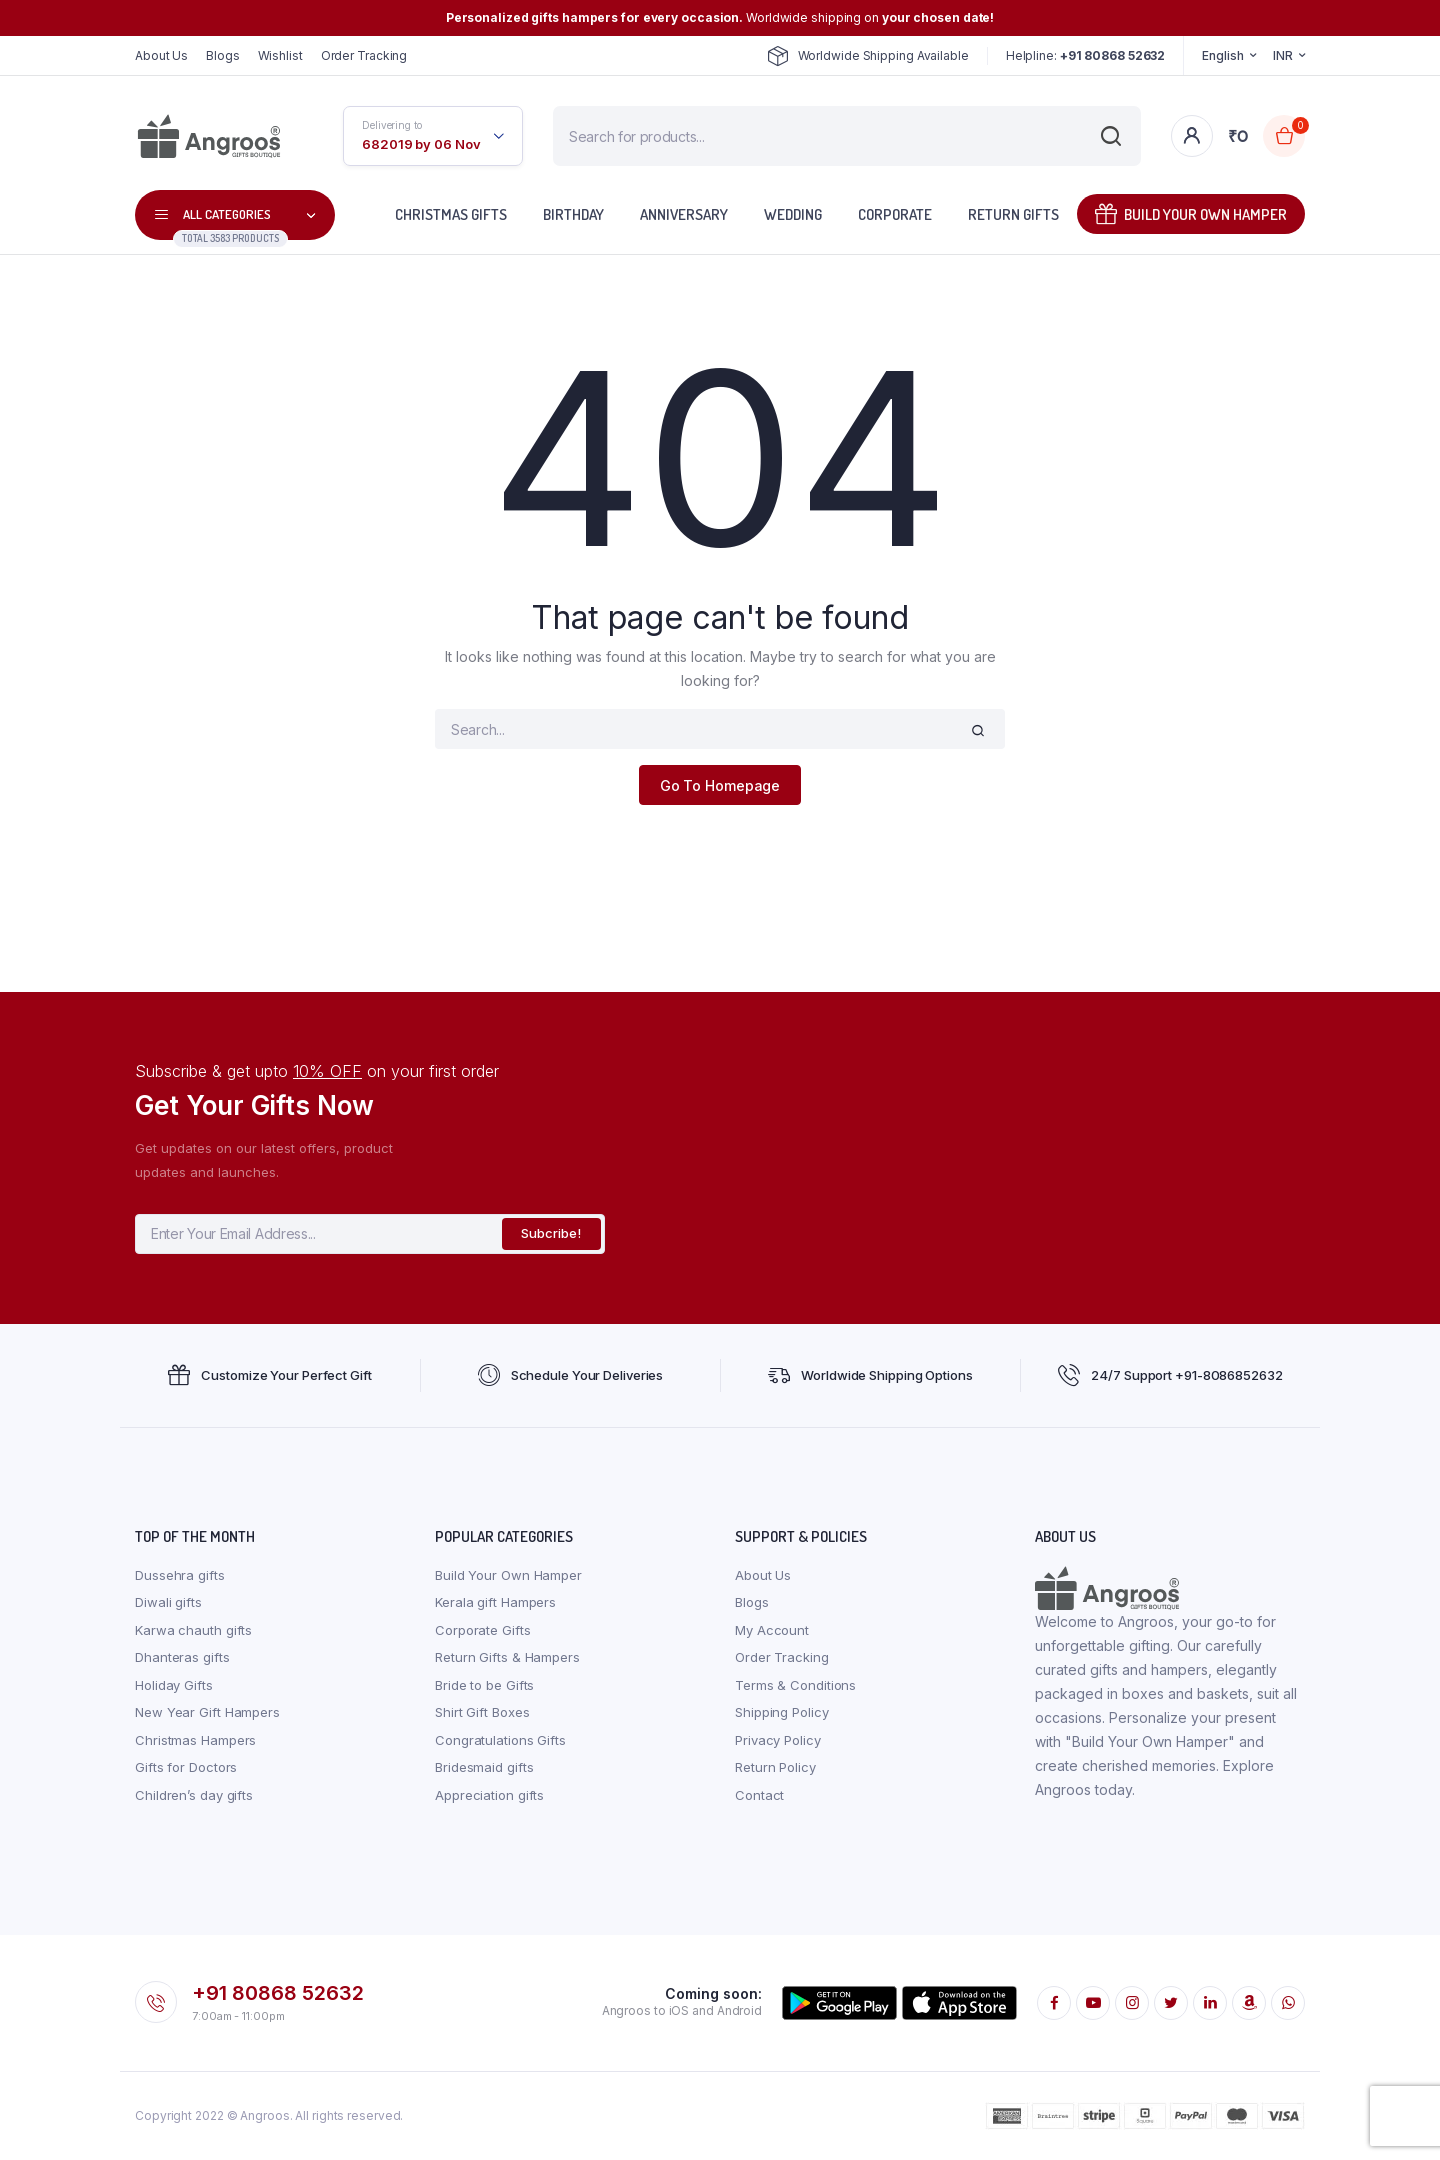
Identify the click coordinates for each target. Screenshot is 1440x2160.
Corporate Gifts (483, 1630)
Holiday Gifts (174, 1685)
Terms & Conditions (795, 1685)
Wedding (793, 214)
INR (1283, 55)
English (1222, 55)
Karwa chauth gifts (193, 1630)
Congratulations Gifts (500, 1740)
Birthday (573, 214)
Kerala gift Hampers (495, 1602)
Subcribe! (551, 1233)
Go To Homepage (720, 785)
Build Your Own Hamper (1191, 213)
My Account (772, 1630)
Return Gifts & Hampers (507, 1657)
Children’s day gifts (194, 1795)
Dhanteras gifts (182, 1657)
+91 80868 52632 (278, 1993)
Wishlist (280, 55)
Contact (759, 1795)
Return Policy (775, 1767)
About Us (161, 55)
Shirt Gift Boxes (482, 1712)
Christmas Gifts (451, 214)
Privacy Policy (778, 1740)
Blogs (223, 55)
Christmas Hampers (195, 1740)
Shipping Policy (782, 1712)
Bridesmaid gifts (484, 1767)
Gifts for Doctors (186, 1767)
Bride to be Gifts (484, 1685)
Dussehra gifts (180, 1575)
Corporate (895, 214)
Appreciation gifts (489, 1795)
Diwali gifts (168, 1602)
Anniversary (684, 214)
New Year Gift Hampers (207, 1712)
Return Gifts (1013, 214)
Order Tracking (364, 55)
